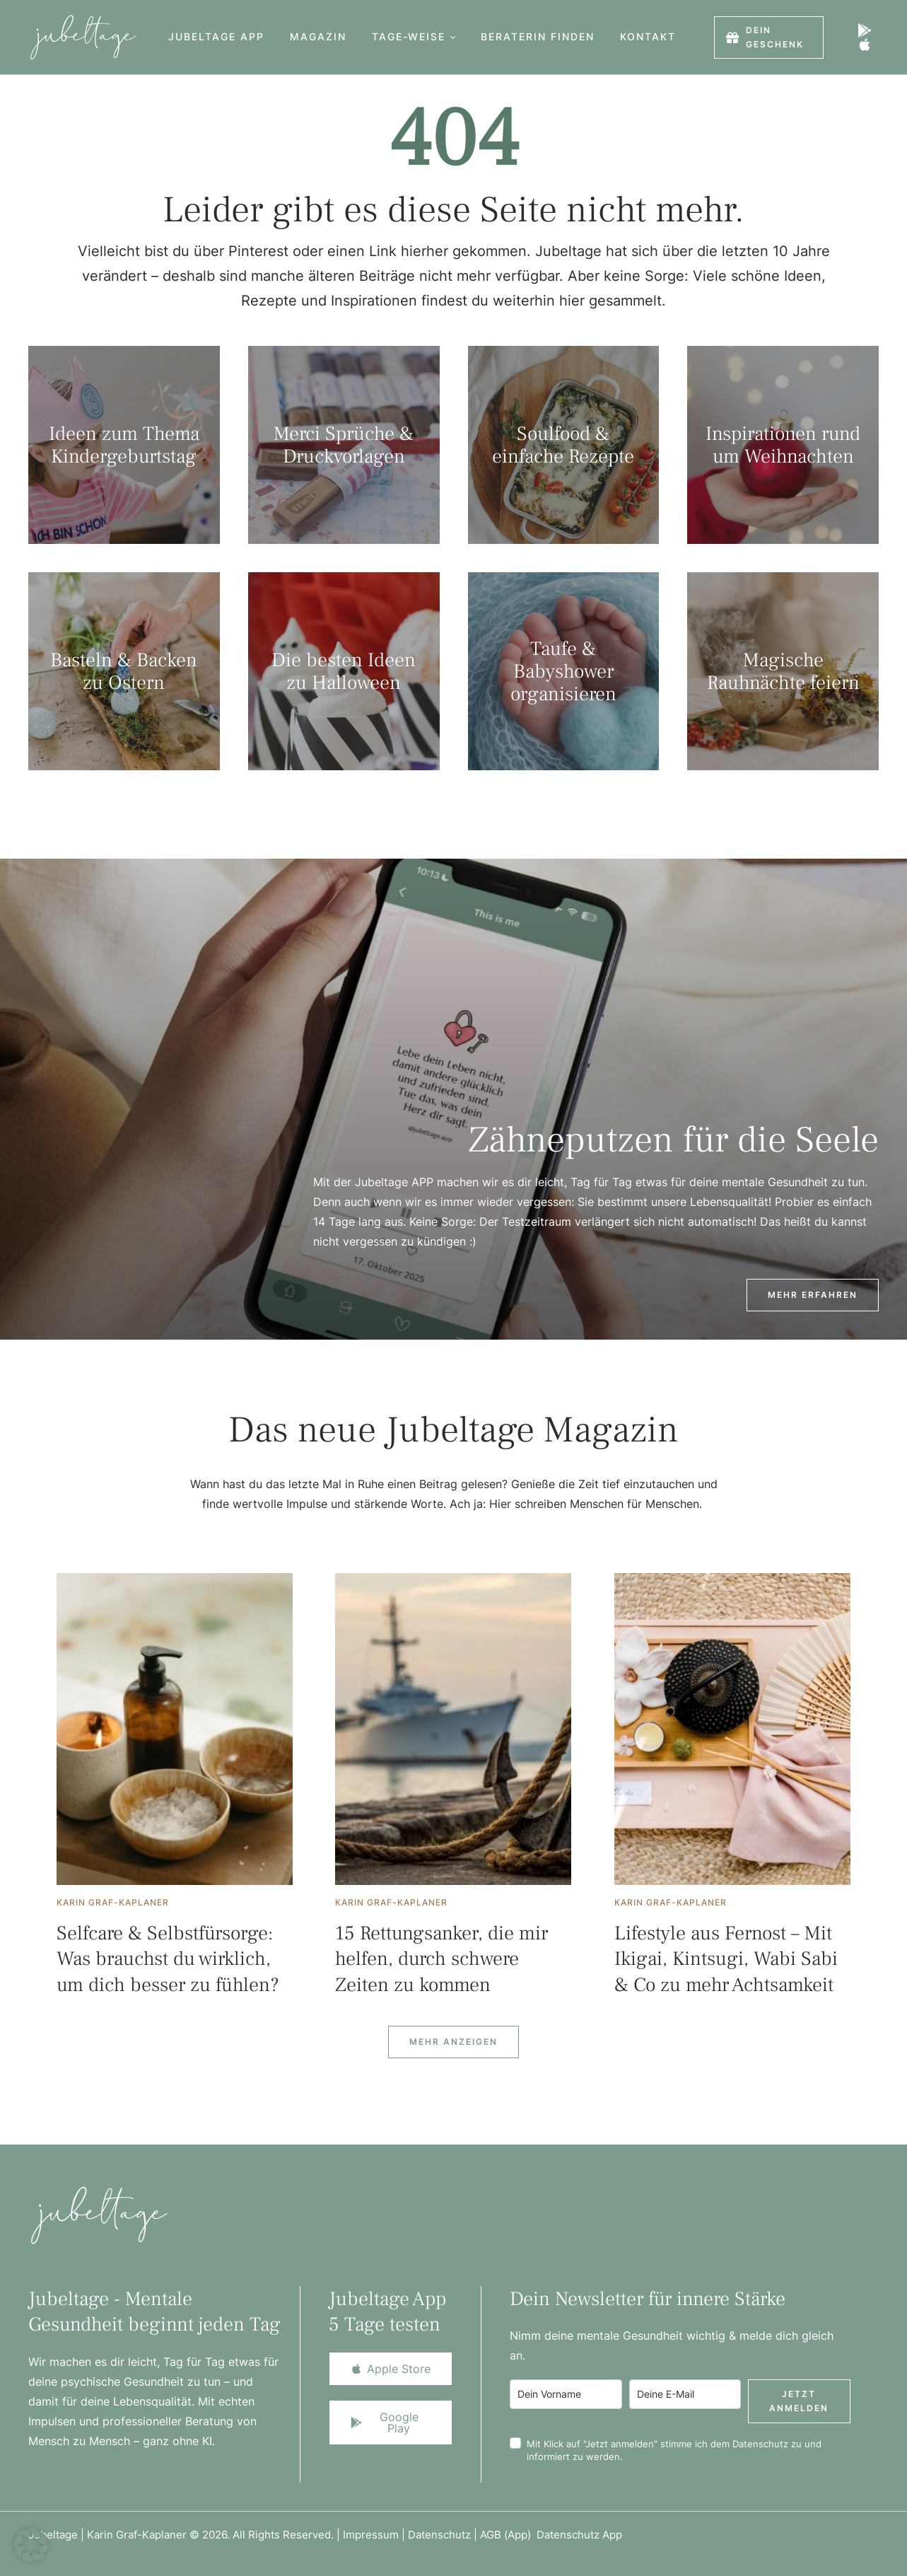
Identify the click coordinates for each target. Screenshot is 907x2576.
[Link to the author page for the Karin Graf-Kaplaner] (113, 1903)
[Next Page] (453, 2042)
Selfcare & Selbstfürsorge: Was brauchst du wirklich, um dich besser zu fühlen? (168, 1958)
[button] (452, 37)
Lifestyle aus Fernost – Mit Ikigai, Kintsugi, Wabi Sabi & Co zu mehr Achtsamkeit (726, 1958)
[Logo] (79, 37)
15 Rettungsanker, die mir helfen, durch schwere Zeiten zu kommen (441, 1958)
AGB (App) (508, 2534)
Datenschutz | (444, 2534)
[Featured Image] (175, 1729)
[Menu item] (216, 37)
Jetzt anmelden (799, 2401)
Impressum (371, 2534)
